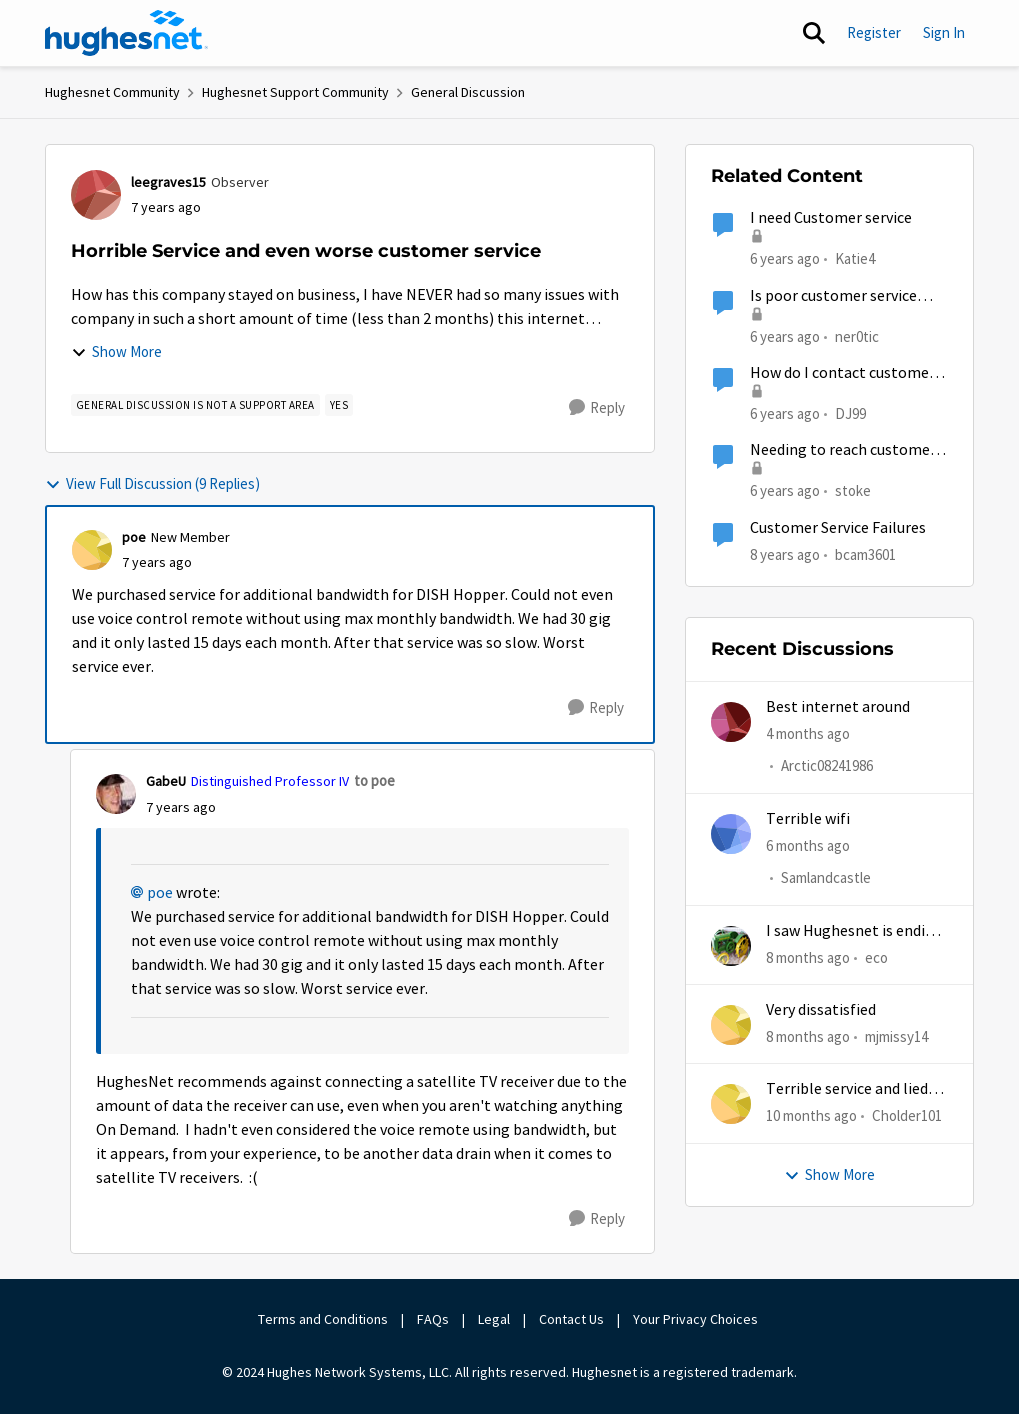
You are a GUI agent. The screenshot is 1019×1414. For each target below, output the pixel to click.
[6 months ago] (808, 846)
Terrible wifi (808, 819)
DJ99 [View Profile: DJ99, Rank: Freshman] (850, 413)
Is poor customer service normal (833, 296)
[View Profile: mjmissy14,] (731, 1025)
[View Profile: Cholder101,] (731, 1104)
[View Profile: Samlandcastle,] (731, 834)
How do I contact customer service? (842, 373)
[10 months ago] (811, 1116)
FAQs (433, 1319)
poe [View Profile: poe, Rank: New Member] (134, 537)
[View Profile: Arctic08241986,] (731, 722)
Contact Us (571, 1319)
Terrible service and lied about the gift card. (847, 1089)
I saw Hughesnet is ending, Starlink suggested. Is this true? (856, 931)
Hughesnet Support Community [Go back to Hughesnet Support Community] (295, 92)
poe (160, 893)
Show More (116, 351)
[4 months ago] (808, 734)
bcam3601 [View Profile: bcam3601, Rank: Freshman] (865, 553)
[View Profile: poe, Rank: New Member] (92, 550)
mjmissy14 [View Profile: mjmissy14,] (896, 1036)
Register (874, 32)
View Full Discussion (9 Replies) (152, 483)
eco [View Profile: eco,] (876, 957)
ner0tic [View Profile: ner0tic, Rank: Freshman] (857, 335)
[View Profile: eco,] (731, 946)
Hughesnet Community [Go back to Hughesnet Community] (112, 92)
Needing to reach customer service (843, 450)
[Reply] (597, 408)
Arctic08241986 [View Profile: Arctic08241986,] (827, 766)
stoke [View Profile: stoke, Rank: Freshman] (853, 490)
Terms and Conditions (323, 1319)
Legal (494, 1319)
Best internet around (838, 707)
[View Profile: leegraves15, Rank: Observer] (96, 195)
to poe (374, 780)
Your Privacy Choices (697, 1319)
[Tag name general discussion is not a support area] (195, 405)
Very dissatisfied (821, 1010)
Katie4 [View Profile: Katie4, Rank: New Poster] (855, 258)
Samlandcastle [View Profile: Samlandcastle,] (826, 877)
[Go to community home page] (127, 33)
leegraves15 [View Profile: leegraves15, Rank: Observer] (168, 182)
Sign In (944, 32)
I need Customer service (831, 218)
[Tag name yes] (339, 405)
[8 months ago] (808, 958)
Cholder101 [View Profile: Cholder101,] (907, 1115)
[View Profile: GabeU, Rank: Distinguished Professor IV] (116, 794)
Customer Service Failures (838, 528)
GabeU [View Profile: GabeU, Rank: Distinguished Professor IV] (166, 781)
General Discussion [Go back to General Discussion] (468, 92)
